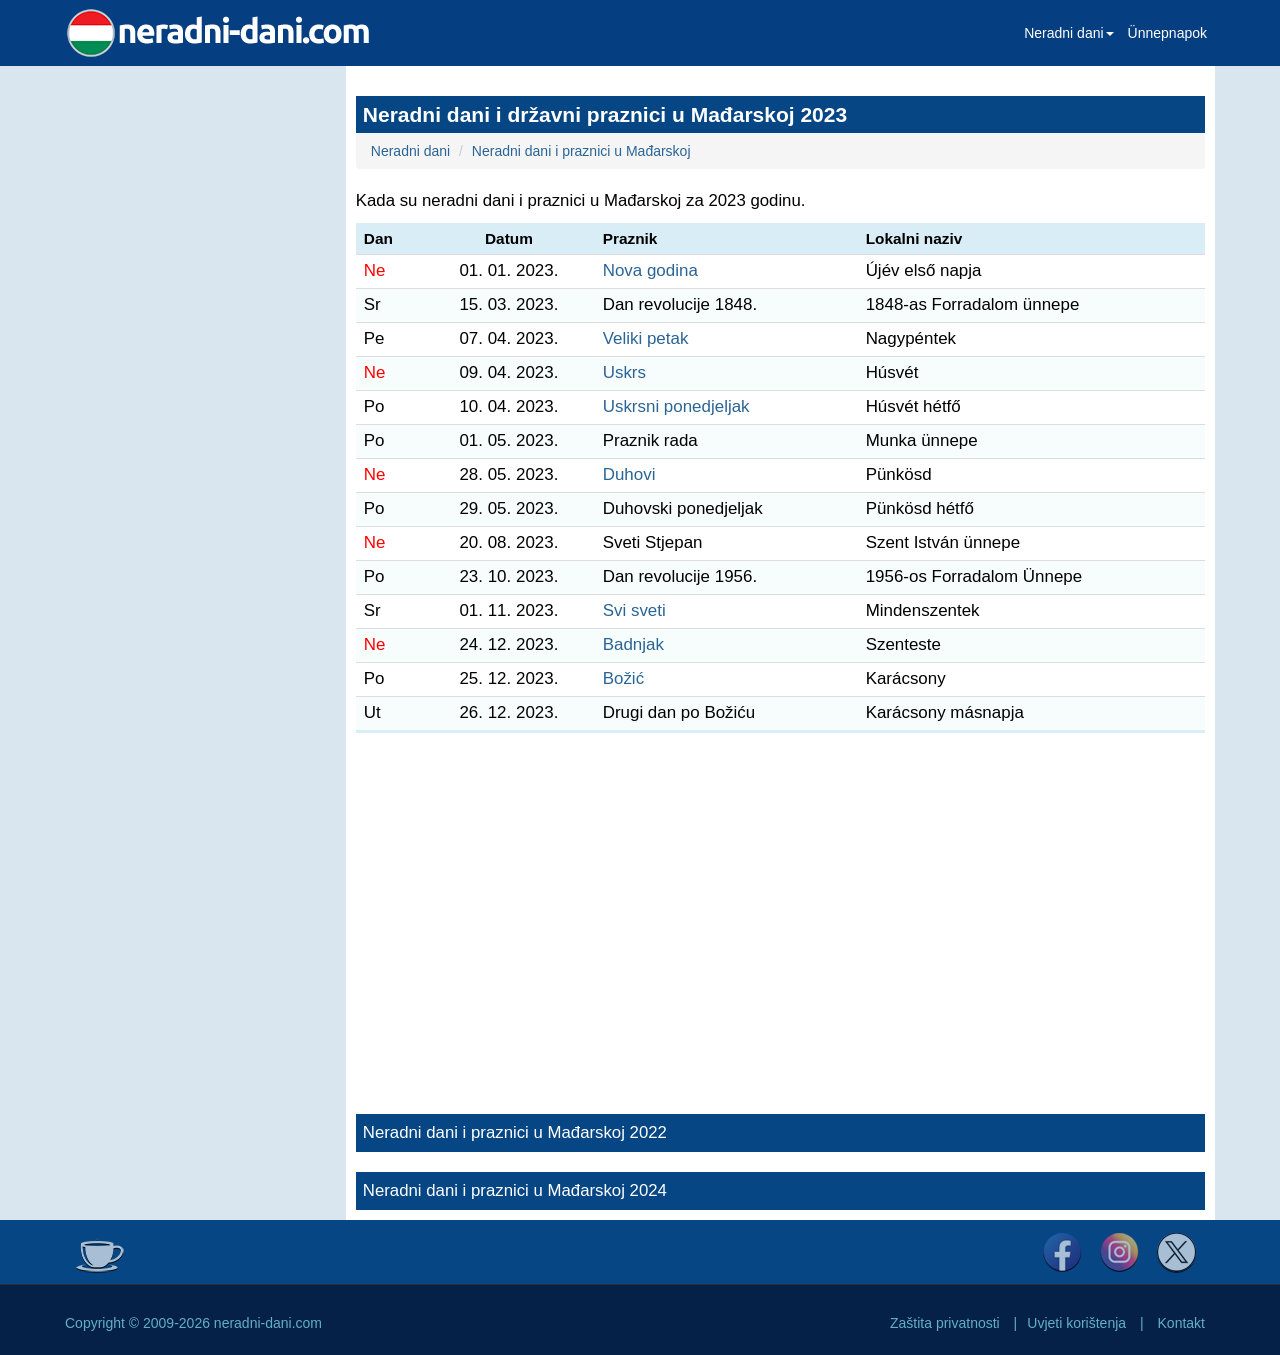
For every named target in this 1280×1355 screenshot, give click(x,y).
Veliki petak (646, 338)
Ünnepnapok (1167, 33)
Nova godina (650, 270)
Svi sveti (634, 610)
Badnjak (633, 644)
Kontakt (1181, 1323)
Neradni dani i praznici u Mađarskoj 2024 (515, 1190)
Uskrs (624, 372)
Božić (623, 678)
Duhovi (629, 474)
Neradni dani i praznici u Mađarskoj (581, 151)
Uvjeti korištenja (1076, 1323)
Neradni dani (1068, 33)
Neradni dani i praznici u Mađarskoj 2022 (515, 1132)
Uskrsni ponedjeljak (676, 406)
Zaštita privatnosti (945, 1323)
